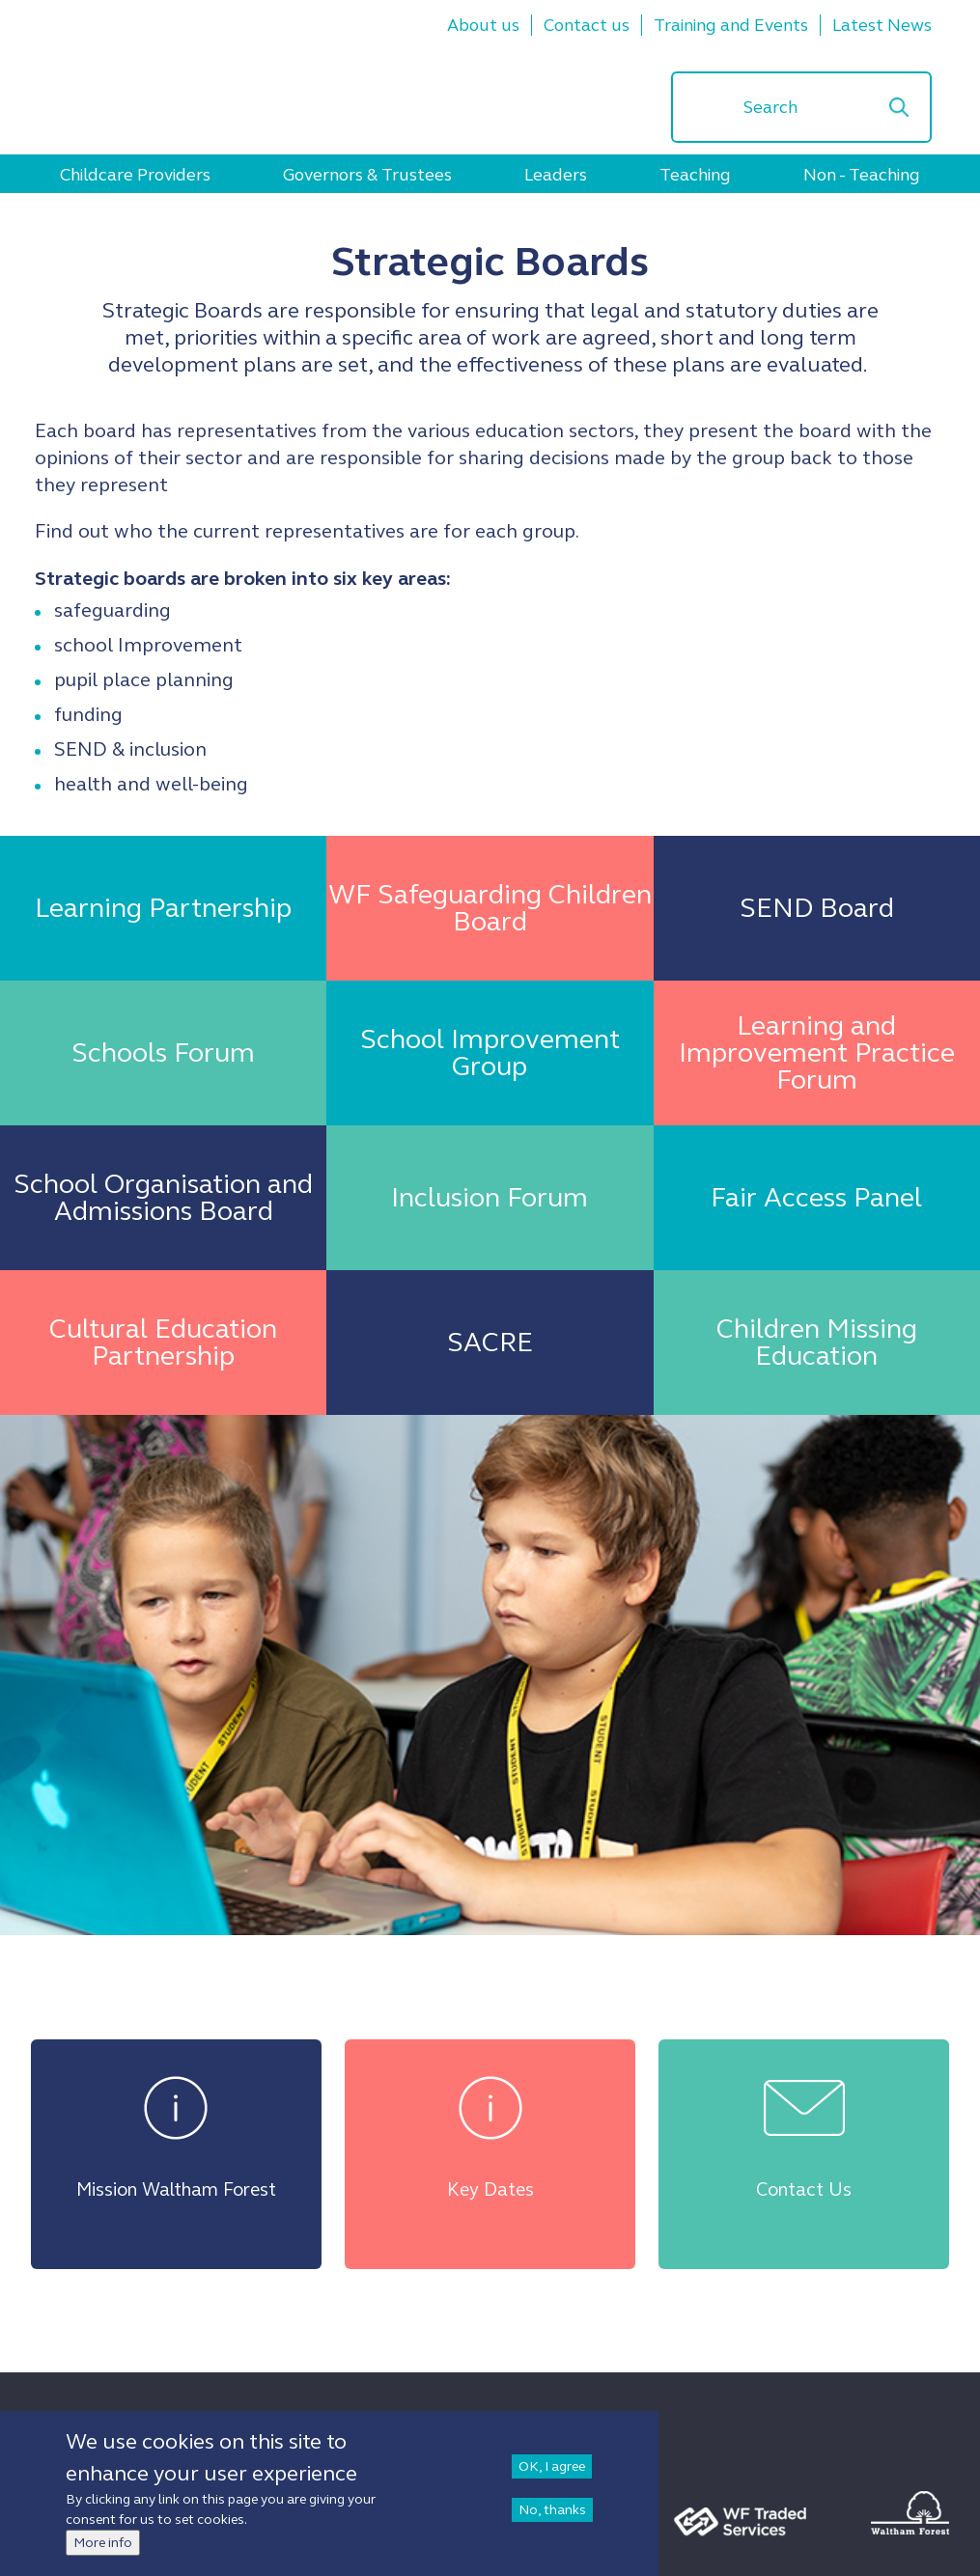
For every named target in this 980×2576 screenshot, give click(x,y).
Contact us (587, 25)
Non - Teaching (861, 174)
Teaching (695, 174)
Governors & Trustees (367, 174)
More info (102, 2542)
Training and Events (731, 25)
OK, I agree (551, 2466)
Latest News (882, 25)
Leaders (555, 174)
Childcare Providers (135, 174)
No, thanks (552, 2510)
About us (483, 25)
